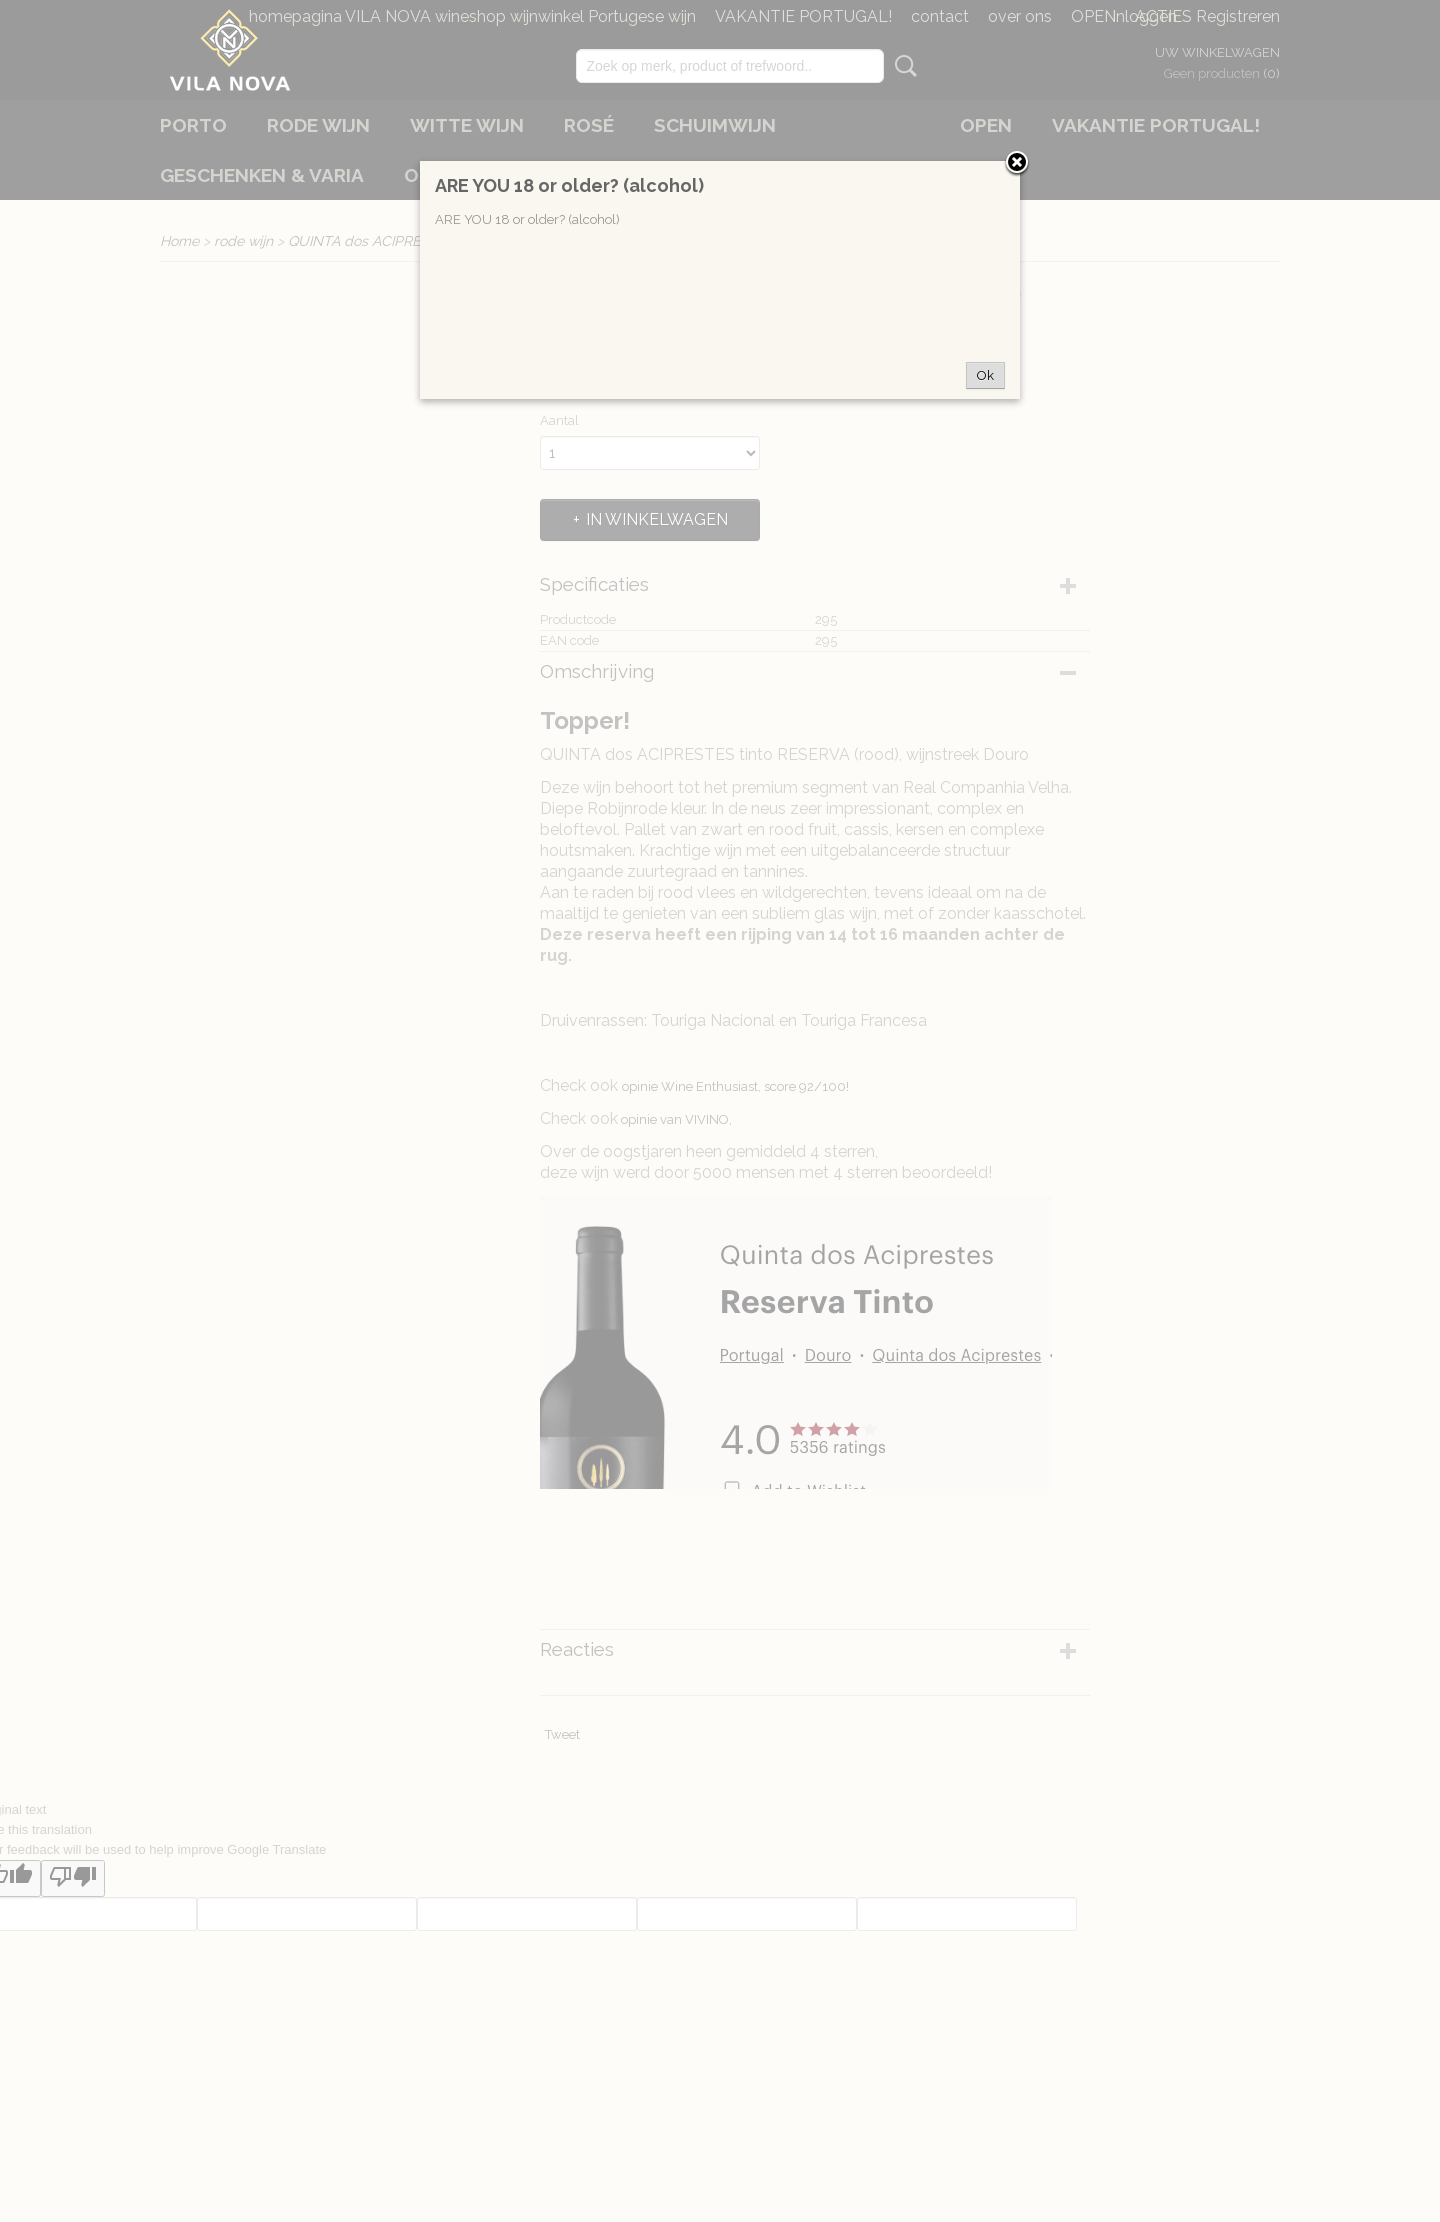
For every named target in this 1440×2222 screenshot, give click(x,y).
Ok (985, 375)
